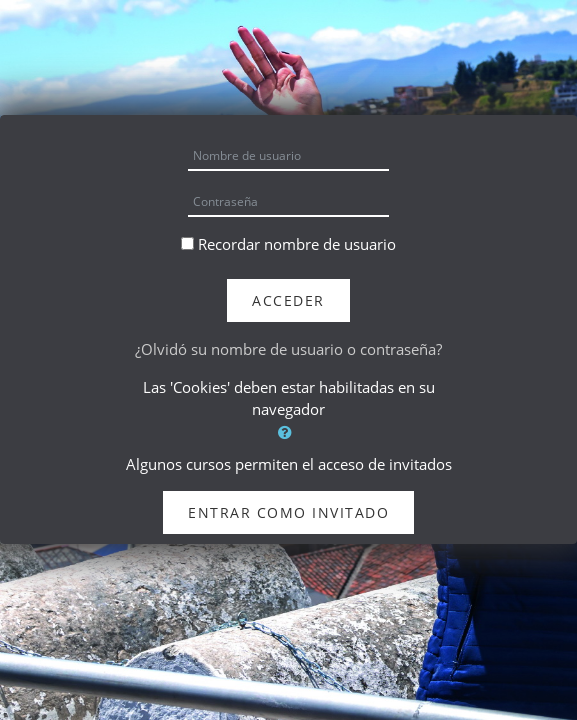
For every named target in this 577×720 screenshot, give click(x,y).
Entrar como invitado (288, 512)
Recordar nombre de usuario (297, 244)
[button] (288, 432)
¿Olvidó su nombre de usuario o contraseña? (288, 349)
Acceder (288, 300)
